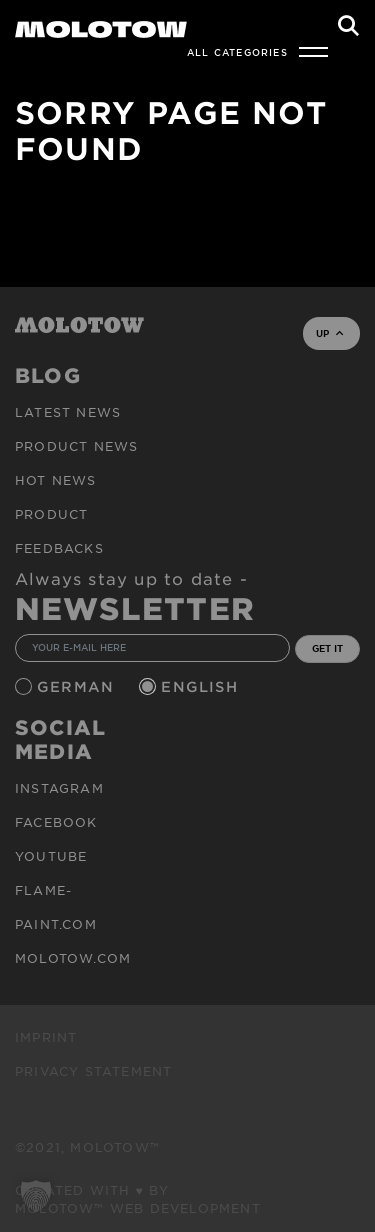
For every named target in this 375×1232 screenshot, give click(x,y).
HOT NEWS (56, 480)
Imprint (46, 1037)
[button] (36, 1196)
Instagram (59, 788)
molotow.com (73, 958)
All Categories (237, 52)
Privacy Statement (93, 1071)
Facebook (56, 822)
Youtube (51, 856)
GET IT (327, 648)
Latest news (68, 412)
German (78, 686)
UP (329, 333)
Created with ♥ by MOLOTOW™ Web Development (138, 1199)
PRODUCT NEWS (76, 446)
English (202, 686)
